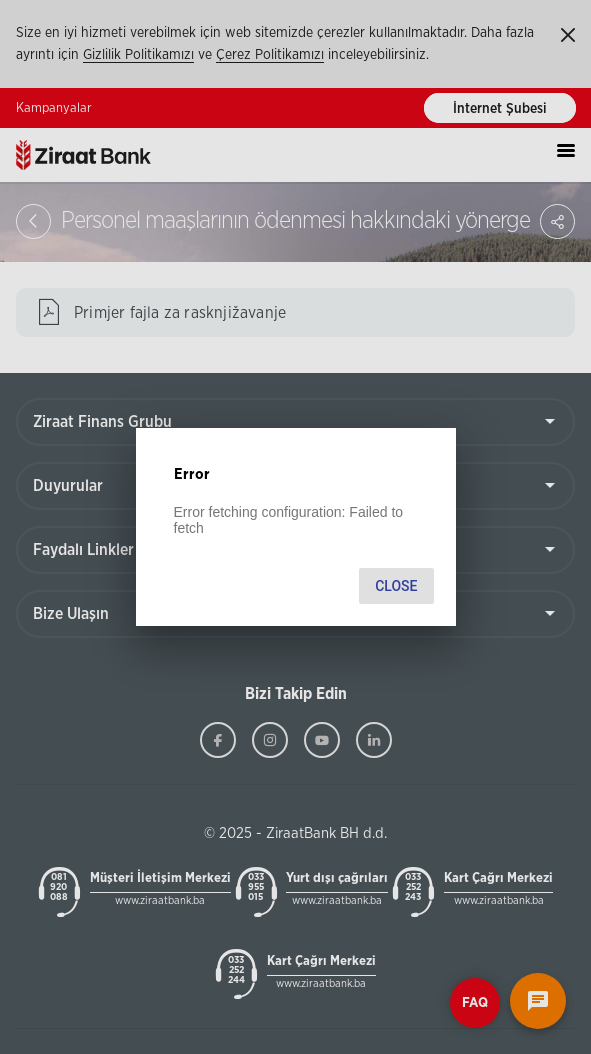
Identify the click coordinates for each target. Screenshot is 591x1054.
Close (396, 586)
